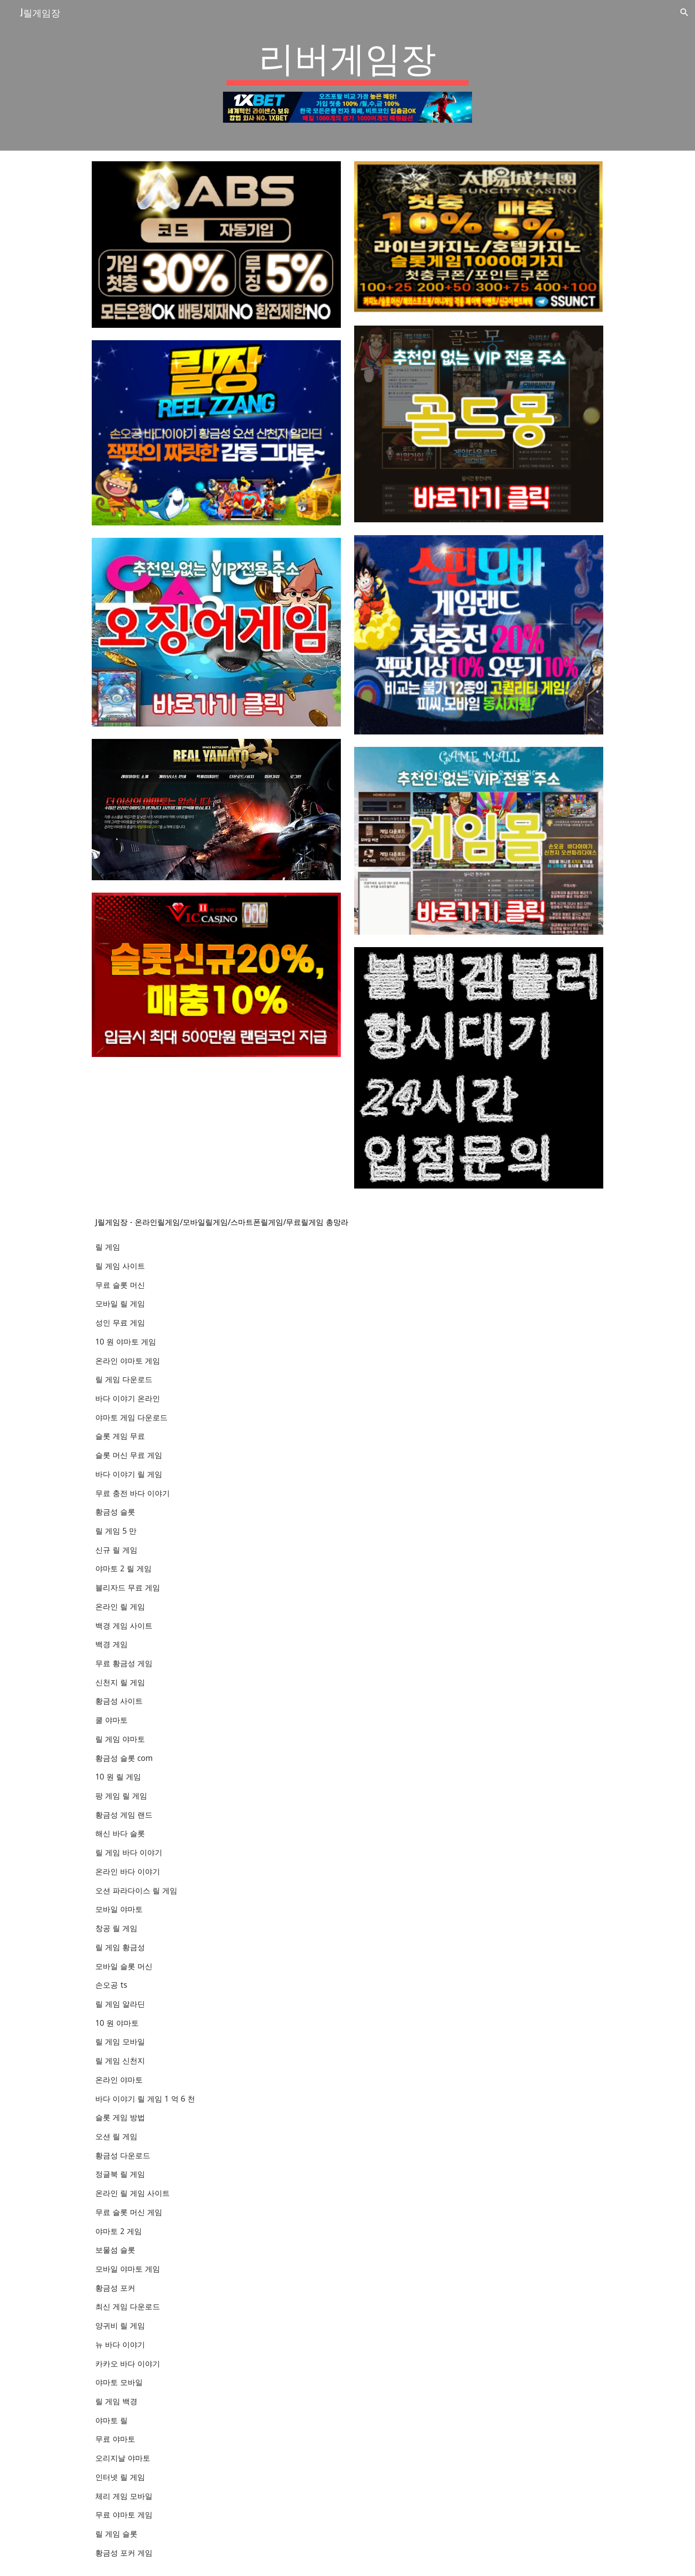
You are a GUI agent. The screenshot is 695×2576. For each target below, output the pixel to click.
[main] (347, 60)
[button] (684, 12)
